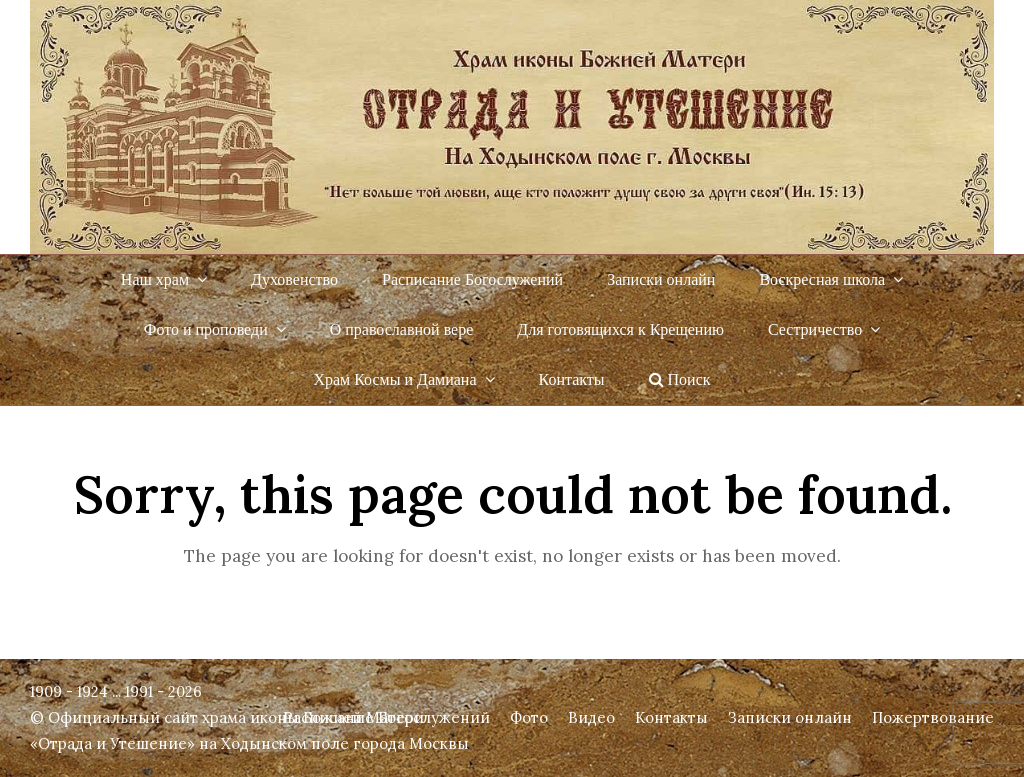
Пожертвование (933, 717)
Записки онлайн (790, 717)
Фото (529, 717)
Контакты (671, 717)
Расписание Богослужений (386, 717)
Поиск (680, 379)
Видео (591, 717)
